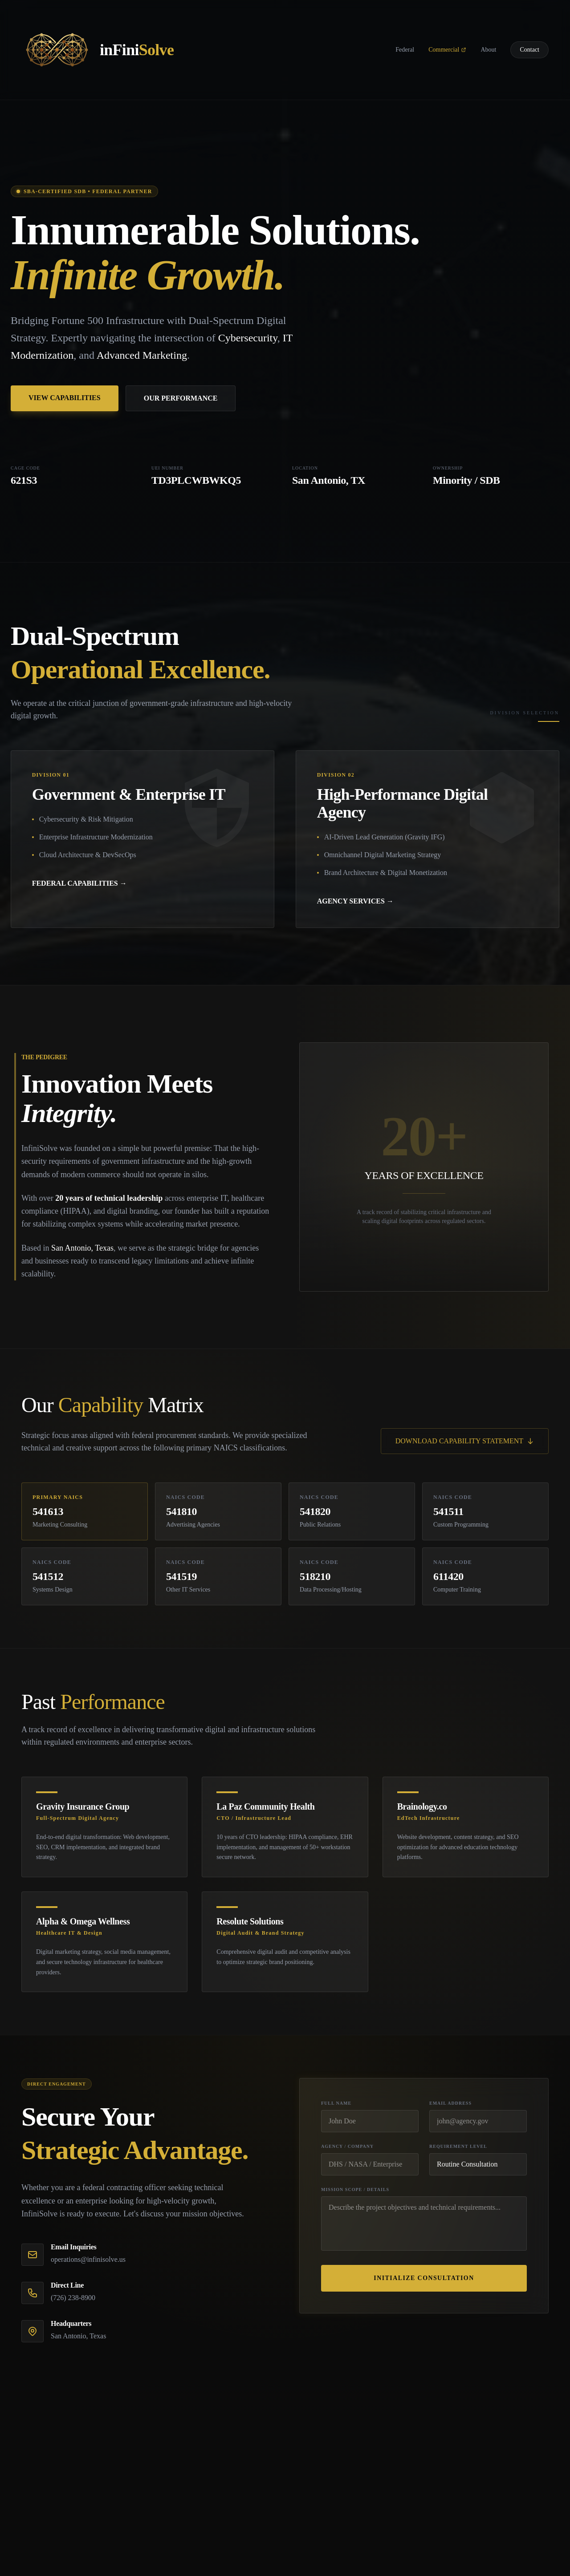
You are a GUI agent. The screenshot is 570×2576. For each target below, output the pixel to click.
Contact (529, 49)
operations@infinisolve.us (88, 2260)
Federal (404, 49)
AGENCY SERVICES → (356, 902)
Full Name (336, 2104)
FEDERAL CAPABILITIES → (80, 884)
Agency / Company (347, 2147)
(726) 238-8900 (73, 2299)
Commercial (447, 49)
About (488, 49)
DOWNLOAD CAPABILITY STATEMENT (464, 1442)
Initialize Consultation (424, 2279)
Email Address (450, 2104)
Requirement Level (458, 2147)
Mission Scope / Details (355, 2190)
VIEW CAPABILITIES (64, 397)
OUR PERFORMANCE (181, 398)
